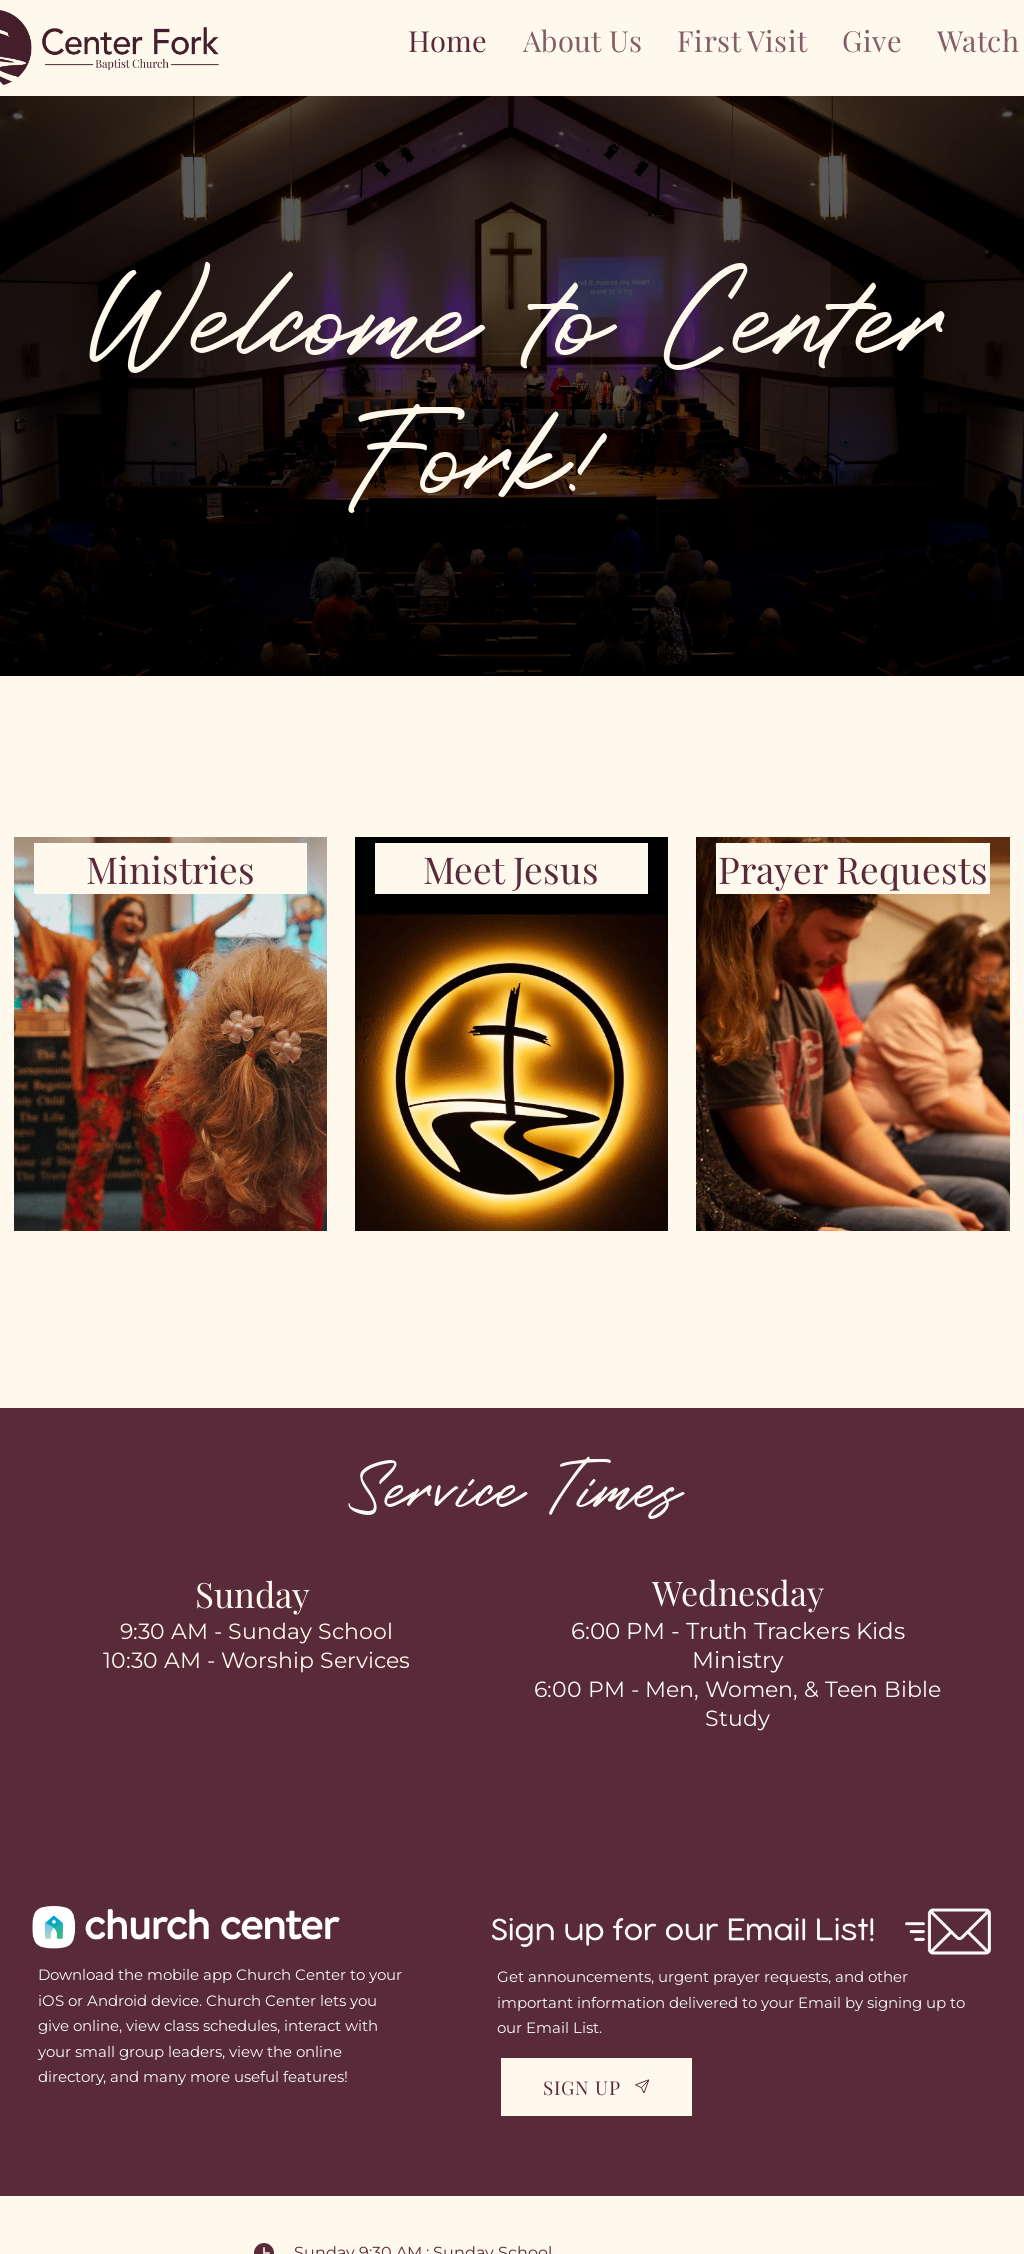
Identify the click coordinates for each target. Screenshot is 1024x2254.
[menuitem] (448, 41)
